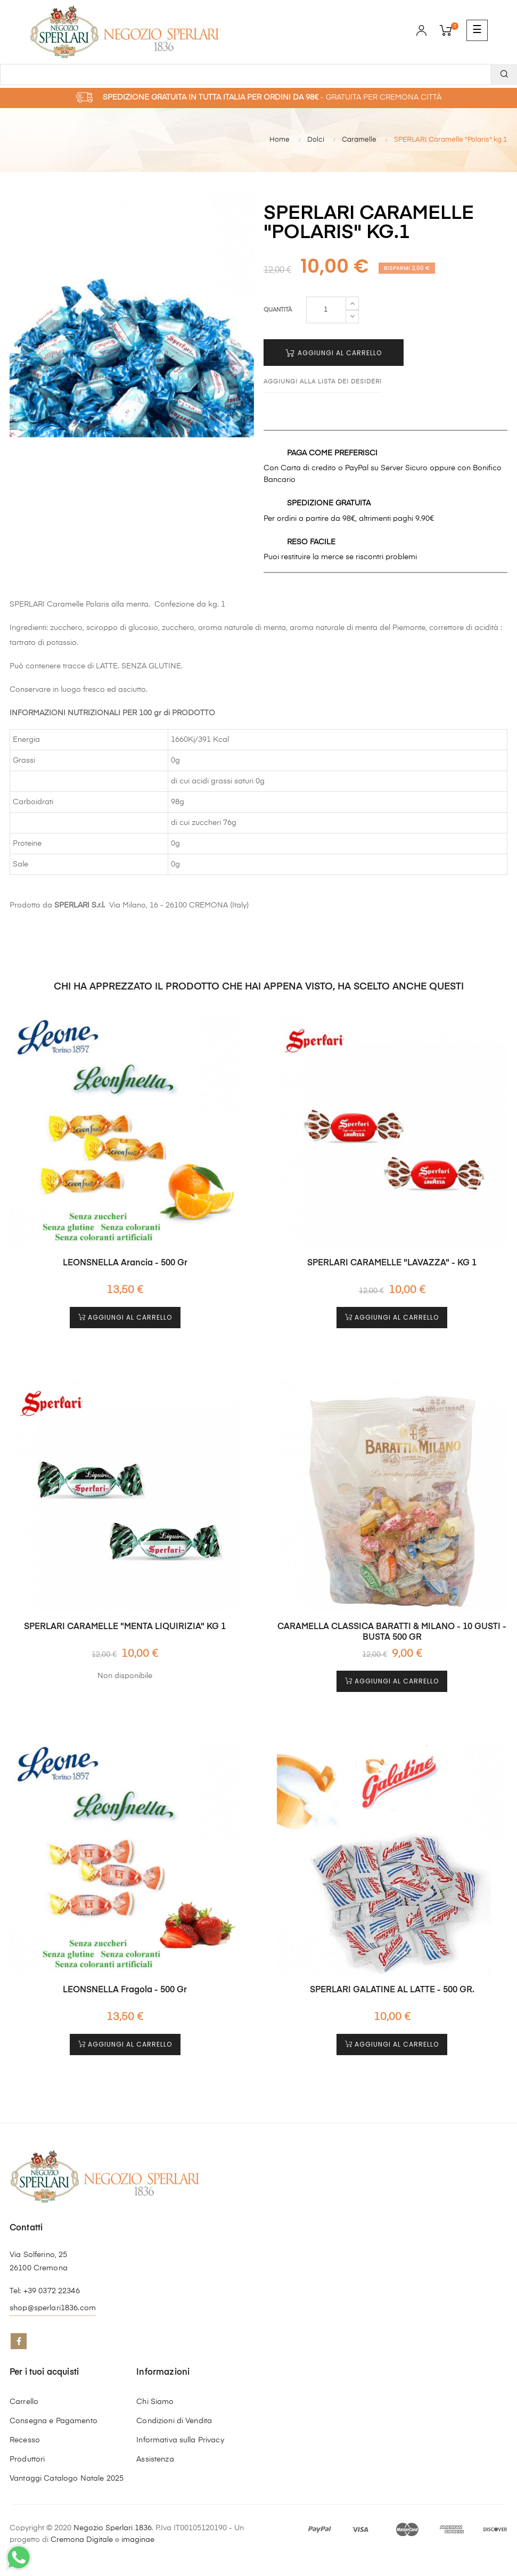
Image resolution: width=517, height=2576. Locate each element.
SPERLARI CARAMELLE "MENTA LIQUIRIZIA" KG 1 (125, 1627)
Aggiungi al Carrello (333, 352)
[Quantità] (326, 310)
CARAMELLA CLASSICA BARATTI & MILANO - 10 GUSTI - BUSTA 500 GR (391, 1632)
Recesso (25, 2440)
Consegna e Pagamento (53, 2421)
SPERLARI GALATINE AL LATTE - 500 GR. (392, 1990)
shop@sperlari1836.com (53, 2308)
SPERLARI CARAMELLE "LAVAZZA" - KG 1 (392, 1263)
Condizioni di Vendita (174, 2421)
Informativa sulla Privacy (180, 2440)
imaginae (137, 2540)
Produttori (27, 2459)
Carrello (24, 2402)
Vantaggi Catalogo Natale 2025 (67, 2478)
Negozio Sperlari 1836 (112, 2528)
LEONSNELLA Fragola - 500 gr (125, 1990)
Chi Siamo (155, 2402)
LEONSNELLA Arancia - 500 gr (125, 1263)
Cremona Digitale (82, 2540)
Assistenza (155, 2459)
